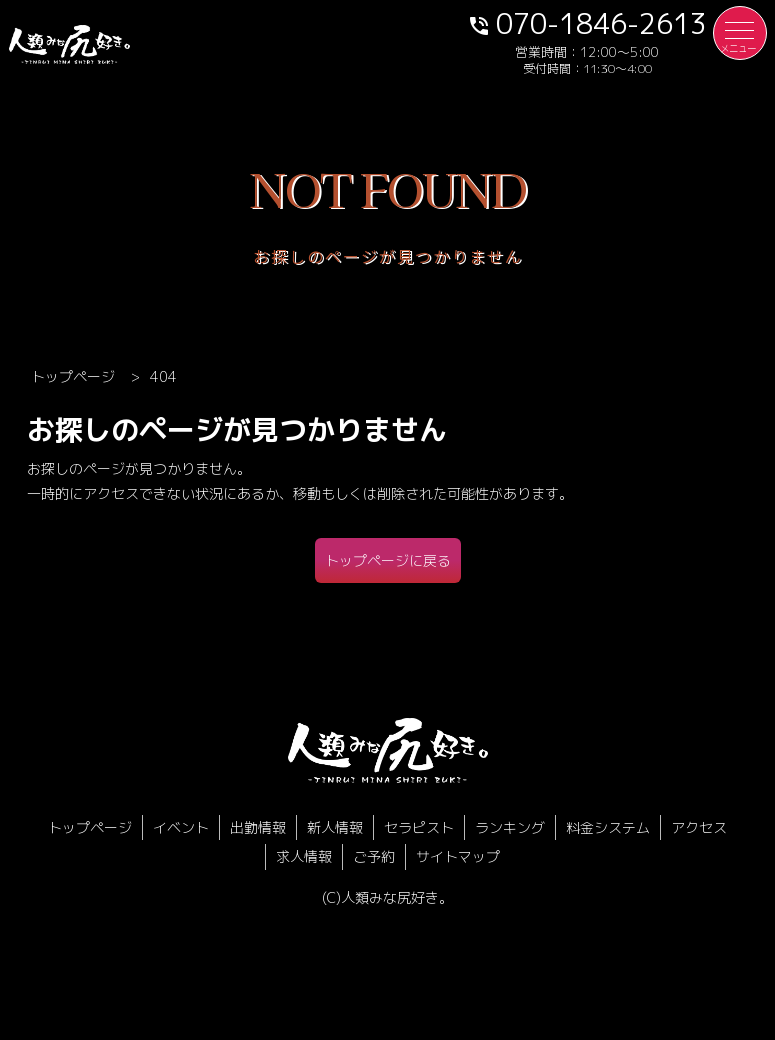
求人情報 (304, 856)
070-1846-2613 (587, 22)
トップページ (90, 827)
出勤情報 (258, 827)
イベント (181, 827)
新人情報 (335, 827)
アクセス (699, 827)
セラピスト (419, 827)
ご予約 (374, 856)
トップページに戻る (388, 560)
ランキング (510, 827)
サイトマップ (458, 856)
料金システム (608, 827)
